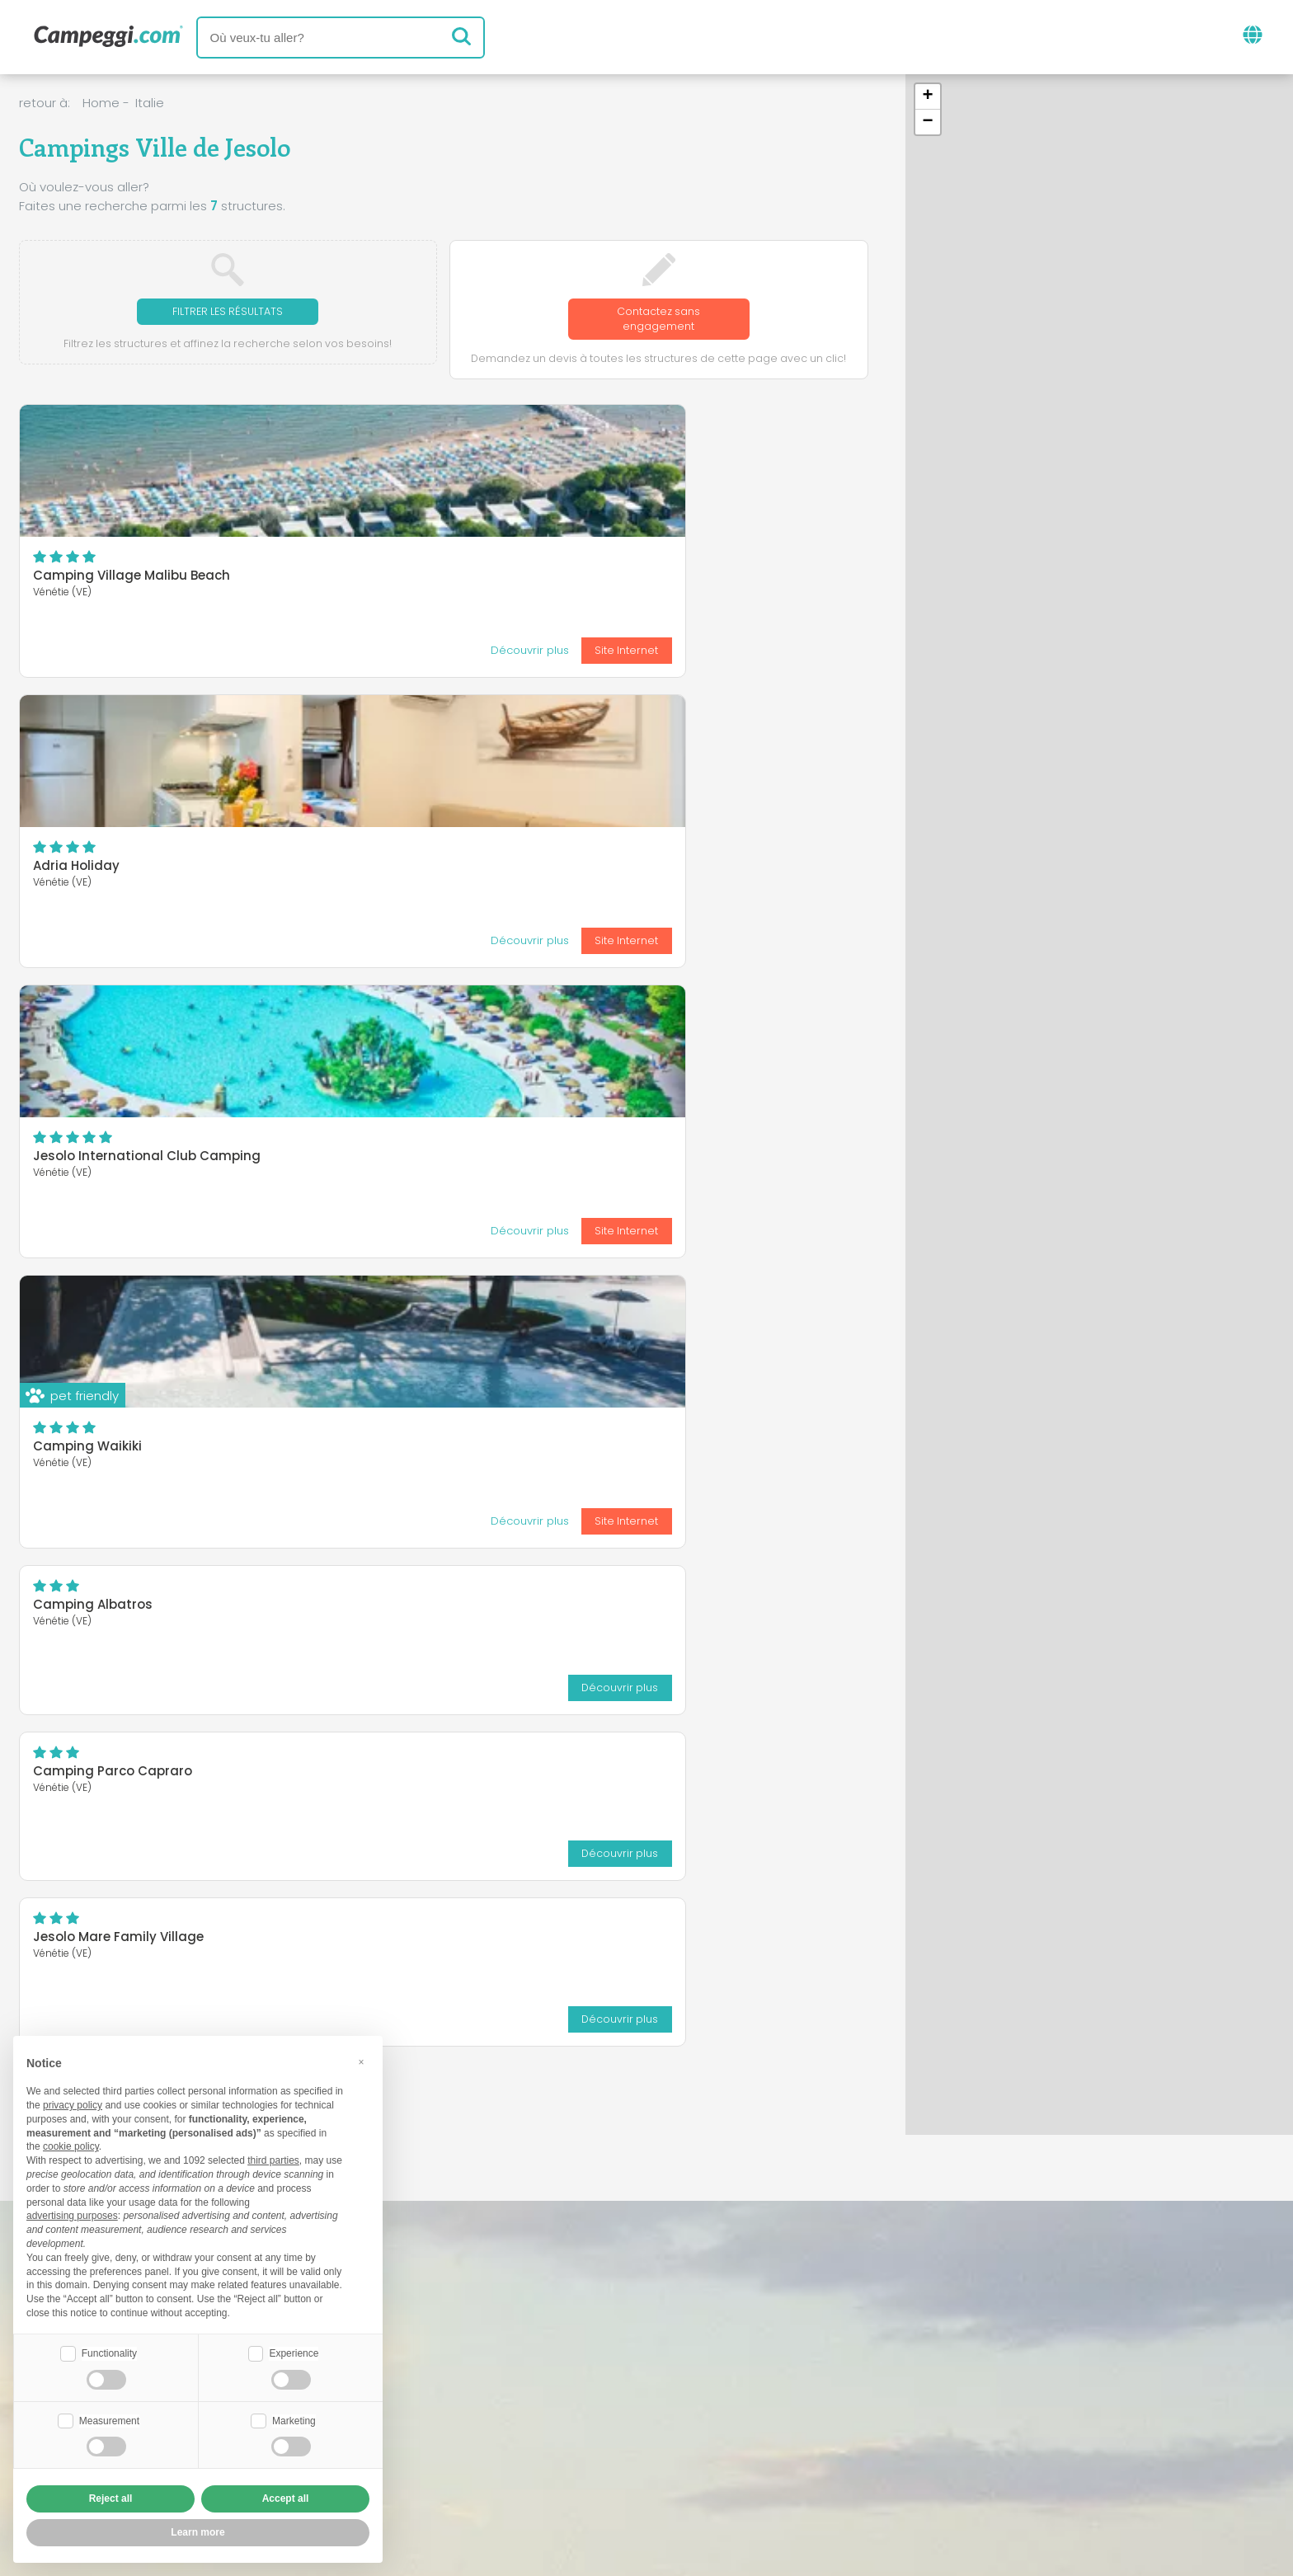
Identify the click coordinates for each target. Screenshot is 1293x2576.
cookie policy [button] (71, 2145)
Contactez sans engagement (658, 320)
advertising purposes (72, 2214)
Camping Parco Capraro (689, 738)
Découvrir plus (133, 653)
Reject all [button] (111, 2498)
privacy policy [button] (72, 2103)
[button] (927, 97)
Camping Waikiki (87, 870)
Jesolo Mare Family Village (118, 1028)
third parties (273, 2159)
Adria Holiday (365, 580)
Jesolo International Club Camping (724, 580)
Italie (149, 102)
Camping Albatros (381, 738)
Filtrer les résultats (228, 312)
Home (101, 102)
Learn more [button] (197, 2532)
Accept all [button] (285, 2498)
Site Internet (231, 653)
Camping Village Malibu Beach (131, 580)
